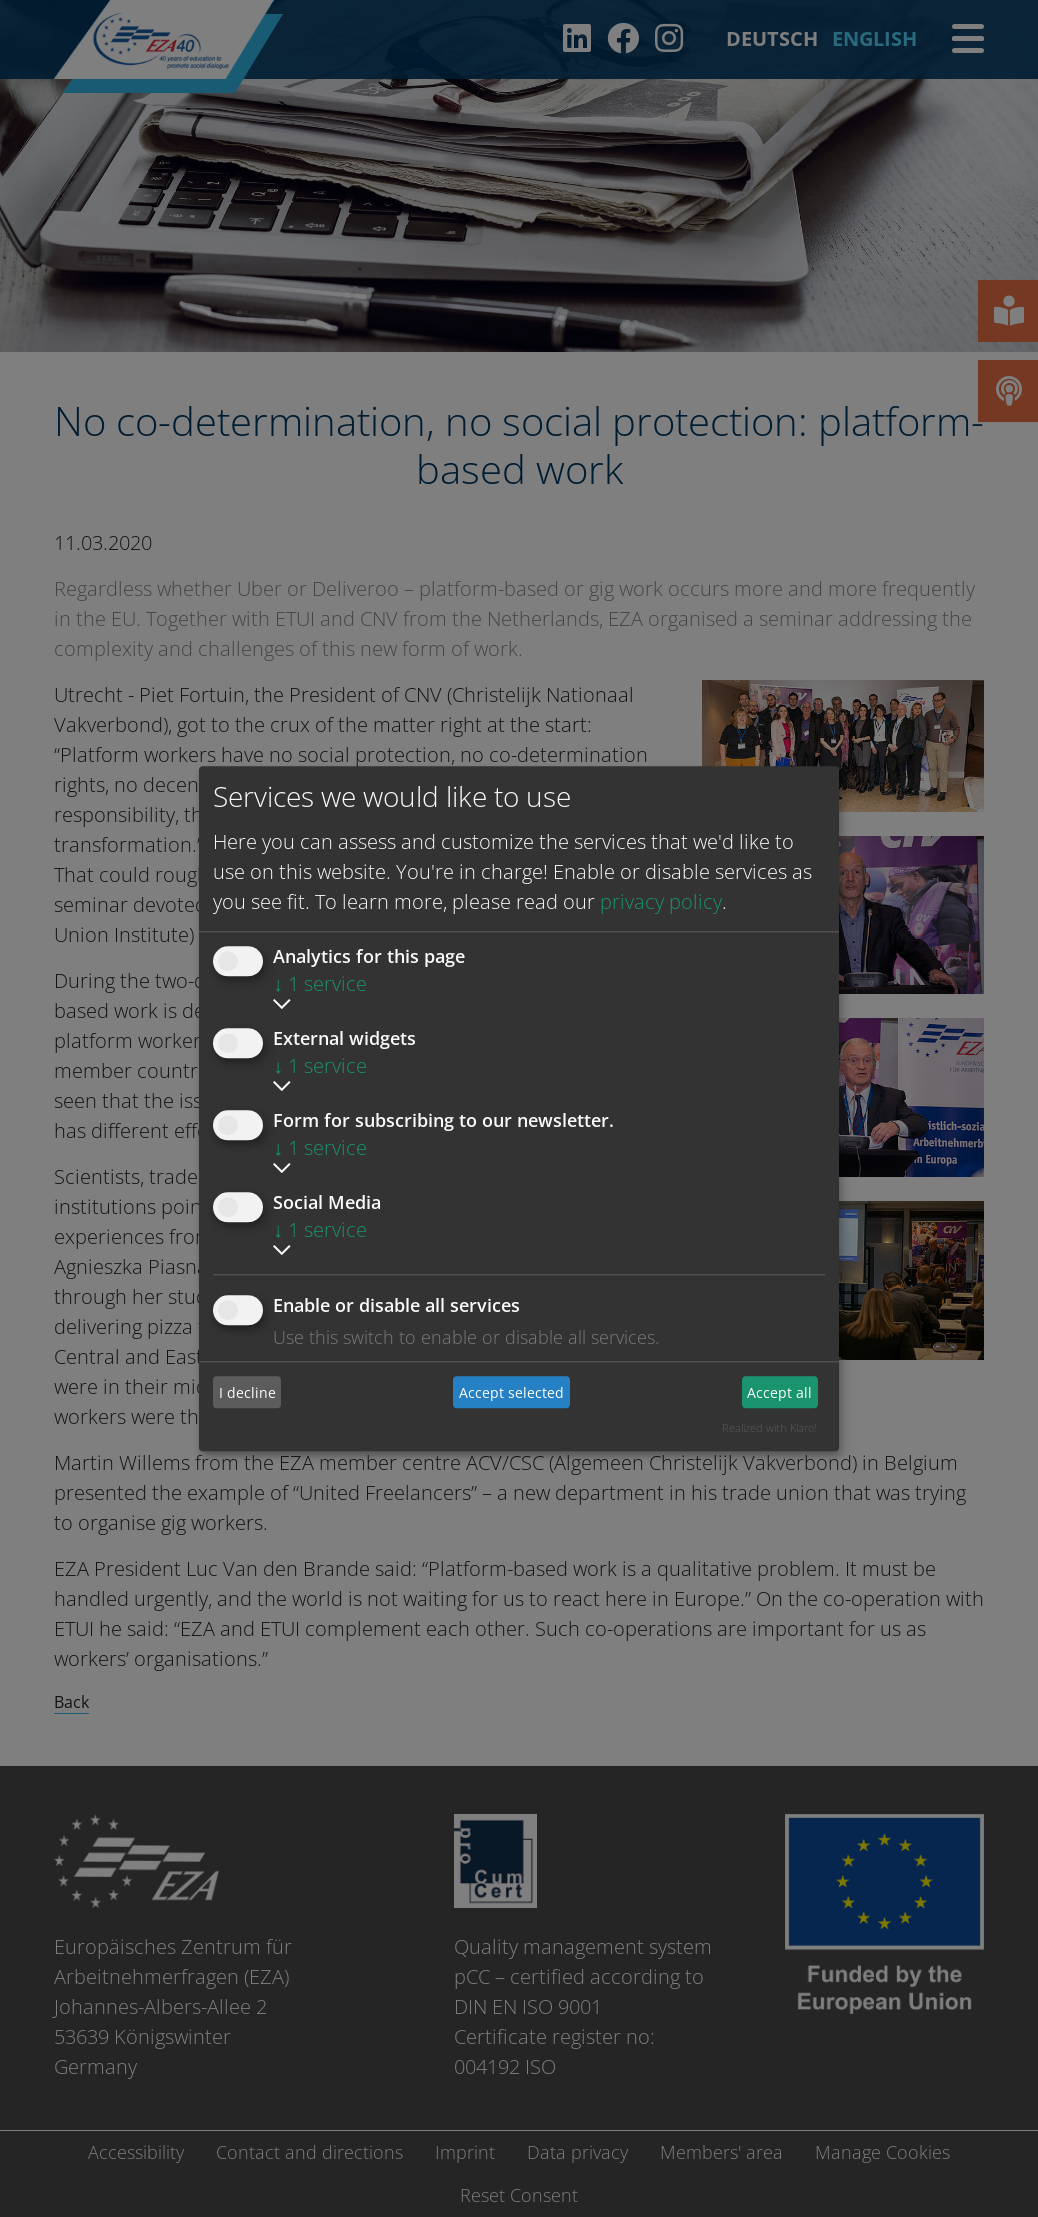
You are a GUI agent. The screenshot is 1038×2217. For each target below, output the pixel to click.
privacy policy (661, 901)
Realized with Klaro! (769, 1427)
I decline (247, 1392)
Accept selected (511, 1392)
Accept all (779, 1392)
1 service (320, 983)
